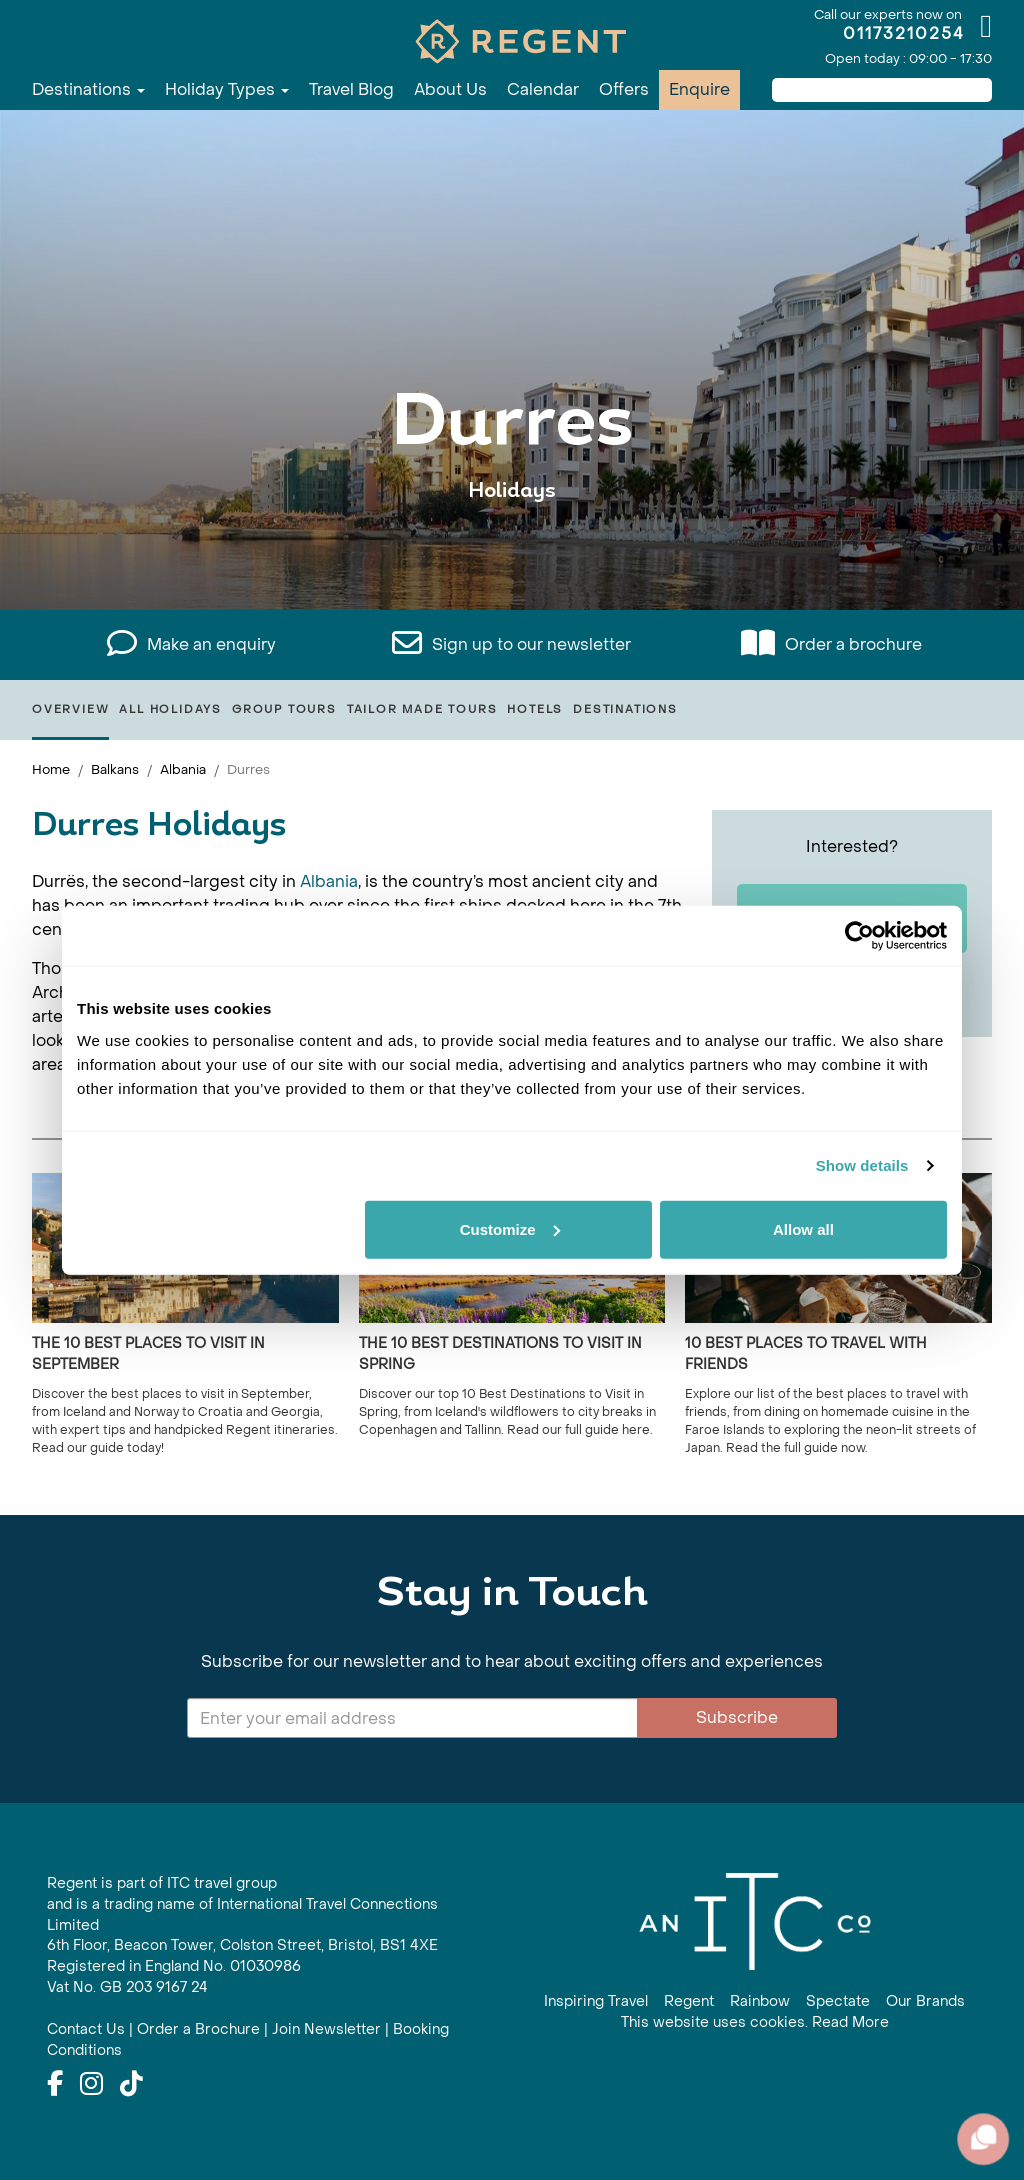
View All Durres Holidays (512, 552)
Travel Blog (351, 89)
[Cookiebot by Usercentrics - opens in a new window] (859, 936)
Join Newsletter (326, 2029)
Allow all (803, 1228)
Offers (624, 89)
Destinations (88, 89)
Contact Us (86, 2029)
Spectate (838, 2001)
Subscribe (737, 1717)
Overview (70, 709)
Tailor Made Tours (422, 709)
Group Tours (284, 709)
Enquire (699, 89)
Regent (689, 2001)
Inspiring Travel (596, 2001)
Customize (510, 1228)
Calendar (543, 89)
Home (51, 769)
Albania (183, 769)
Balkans (115, 769)
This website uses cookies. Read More (755, 2022)
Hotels (535, 709)
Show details (862, 1165)
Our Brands (925, 2001)
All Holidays (170, 709)
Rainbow (760, 2001)
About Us (450, 89)
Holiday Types (227, 89)
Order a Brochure (198, 2029)
